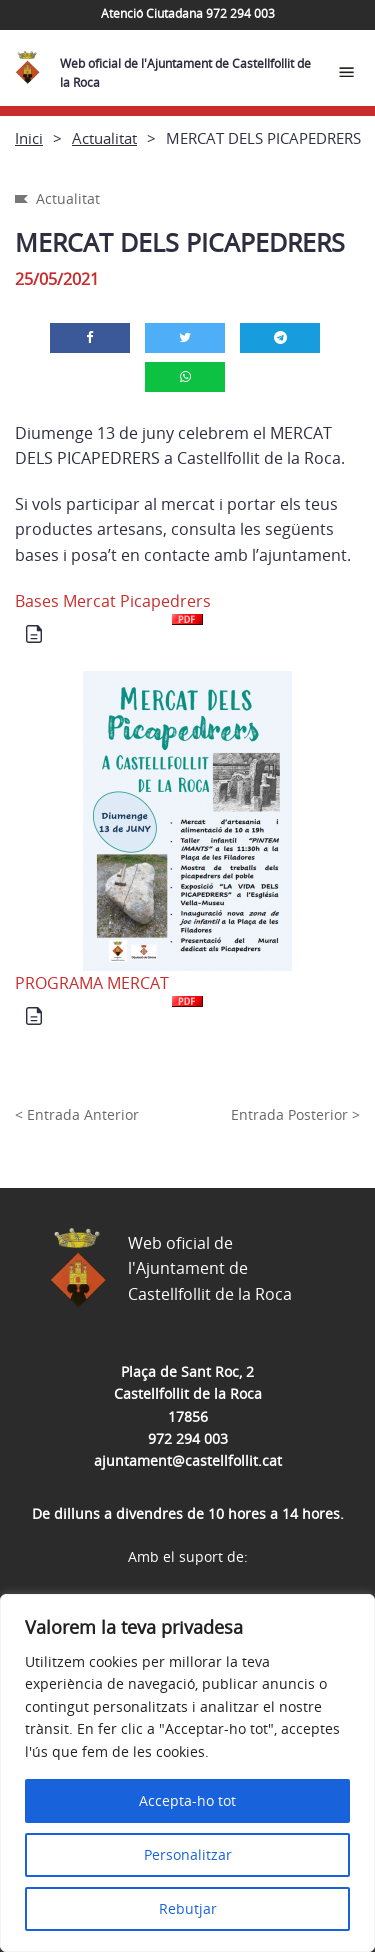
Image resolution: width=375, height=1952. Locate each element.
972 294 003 (188, 1438)
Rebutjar (188, 1908)
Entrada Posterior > (295, 1114)
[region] (187, 1773)
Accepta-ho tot (187, 1800)
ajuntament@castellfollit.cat (188, 1460)
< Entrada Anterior (77, 1114)
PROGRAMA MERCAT (109, 990)
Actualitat (104, 138)
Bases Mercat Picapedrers (113, 608)
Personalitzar (188, 1854)
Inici (29, 138)
